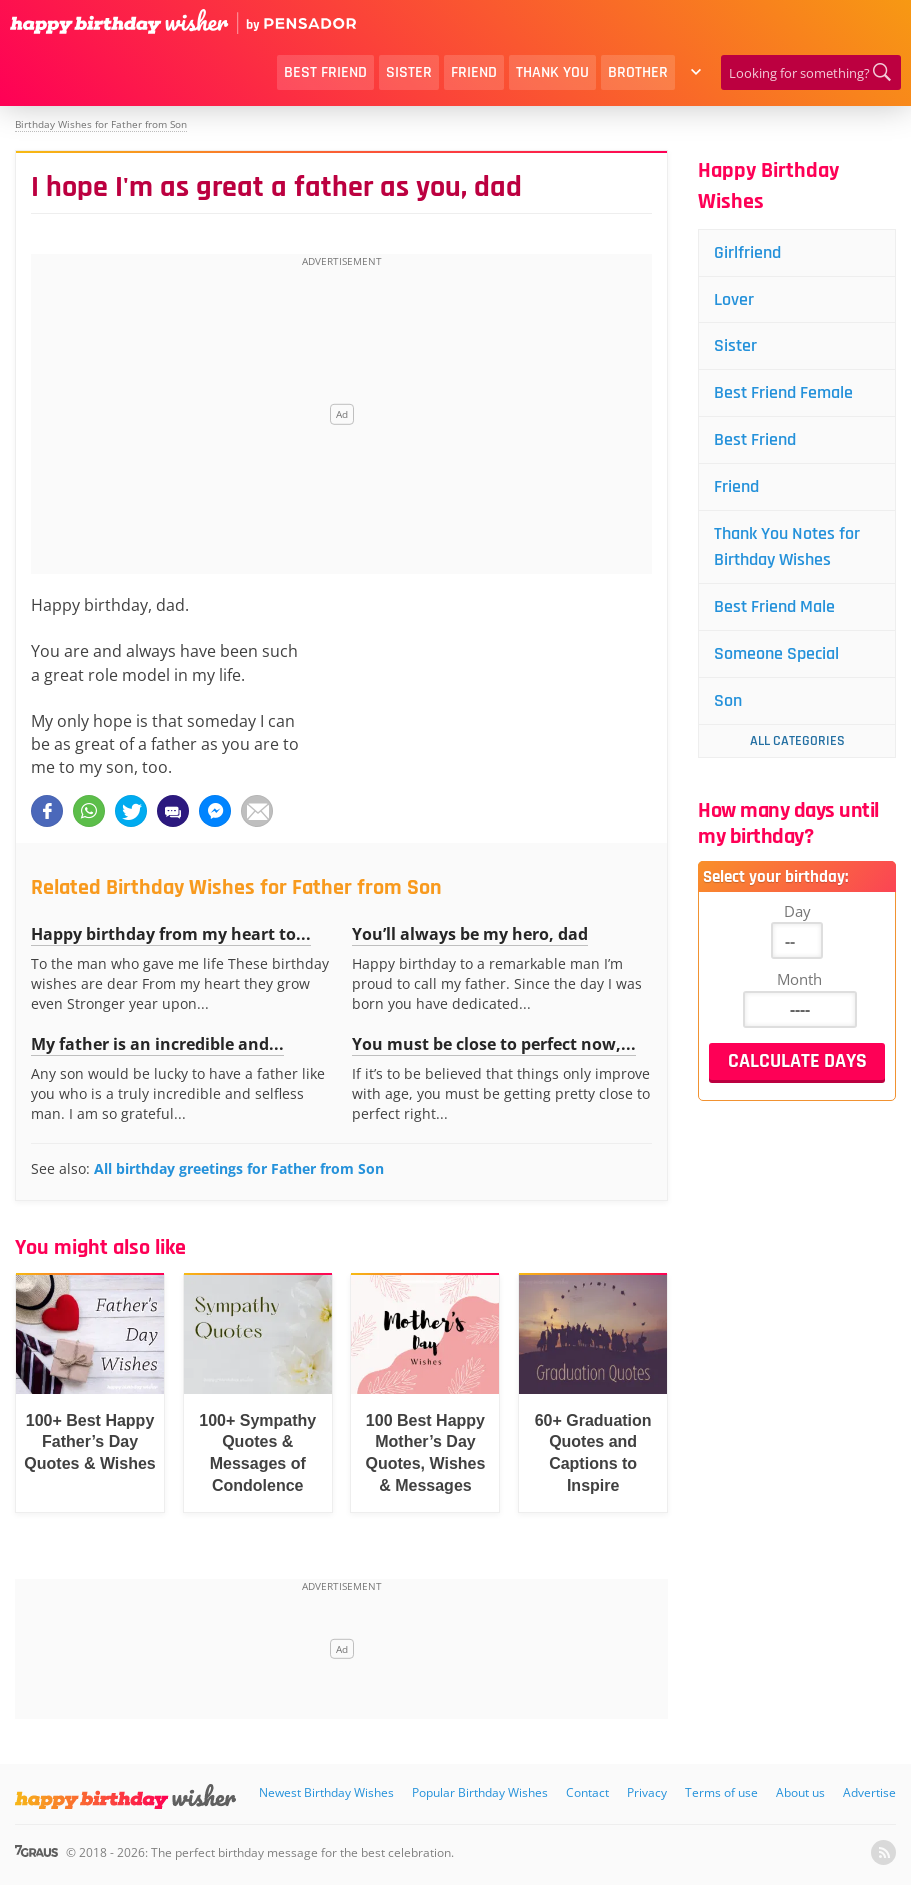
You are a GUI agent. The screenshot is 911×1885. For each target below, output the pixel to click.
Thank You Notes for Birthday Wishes (787, 546)
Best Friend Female (783, 392)
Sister (409, 72)
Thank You (552, 72)
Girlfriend (747, 252)
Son (728, 700)
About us (800, 1792)
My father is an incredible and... (157, 1044)
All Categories (797, 741)
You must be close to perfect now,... (494, 1044)
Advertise (869, 1792)
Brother (638, 72)
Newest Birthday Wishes (326, 1792)
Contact (587, 1792)
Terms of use (721, 1792)
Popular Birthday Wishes (480, 1792)
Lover (734, 299)
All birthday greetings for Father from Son (239, 1168)
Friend (474, 72)
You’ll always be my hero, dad (470, 934)
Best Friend (325, 72)
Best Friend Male (774, 606)
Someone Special (776, 653)
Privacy (647, 1792)
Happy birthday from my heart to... (171, 934)
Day (797, 911)
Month (799, 979)
